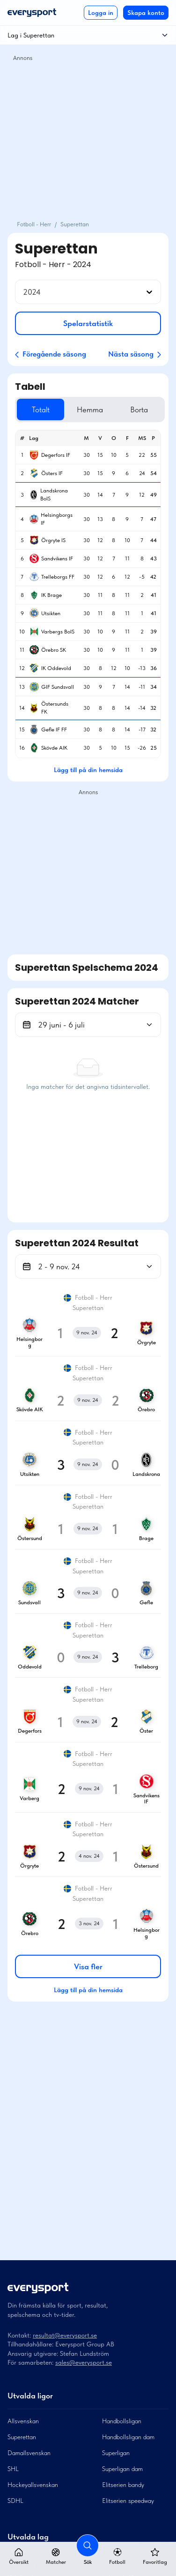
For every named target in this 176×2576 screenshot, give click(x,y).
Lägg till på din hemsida (88, 770)
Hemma (90, 409)
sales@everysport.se (83, 2362)
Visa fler (88, 1966)
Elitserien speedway (128, 2500)
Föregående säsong (50, 354)
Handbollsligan (121, 2421)
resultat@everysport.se (65, 2335)
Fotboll (117, 2556)
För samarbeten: (31, 2362)
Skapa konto (145, 12)
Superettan (21, 2437)
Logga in (100, 12)
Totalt (41, 409)
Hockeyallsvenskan (32, 2484)
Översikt (19, 2556)
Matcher (56, 2556)
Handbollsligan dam (128, 2437)
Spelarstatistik (88, 323)
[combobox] (24, 292)
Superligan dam (122, 2468)
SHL (13, 2468)
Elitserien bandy (123, 2484)
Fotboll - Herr (34, 224)
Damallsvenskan (29, 2453)
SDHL (15, 2500)
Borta (139, 409)
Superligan (116, 2453)
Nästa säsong (134, 354)
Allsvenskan (23, 2421)
